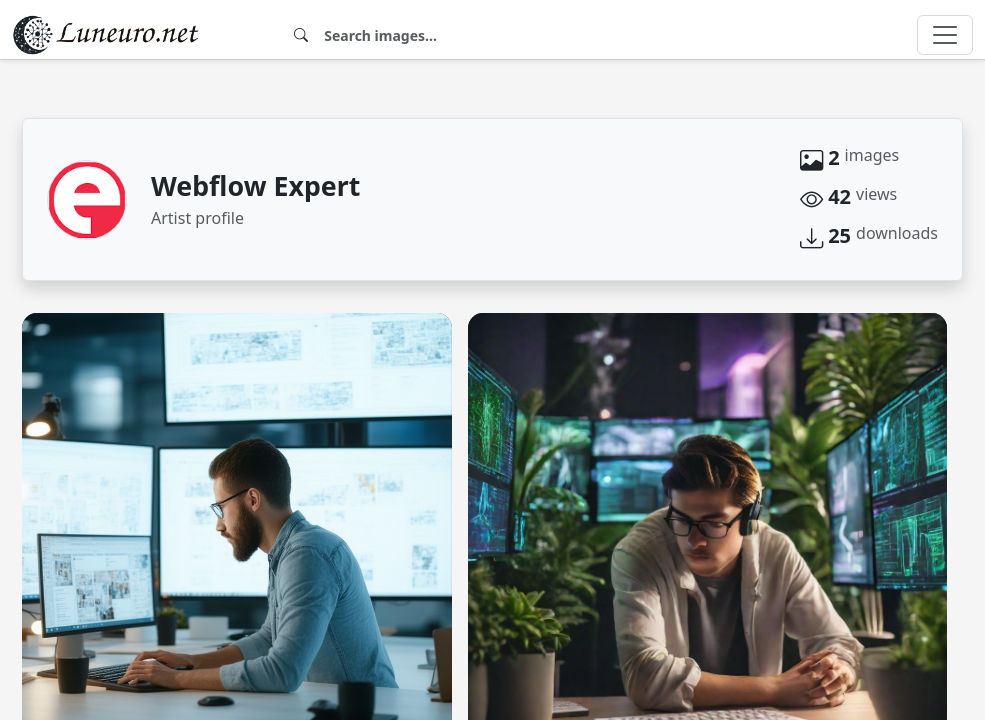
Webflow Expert (255, 185)
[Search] (578, 35)
